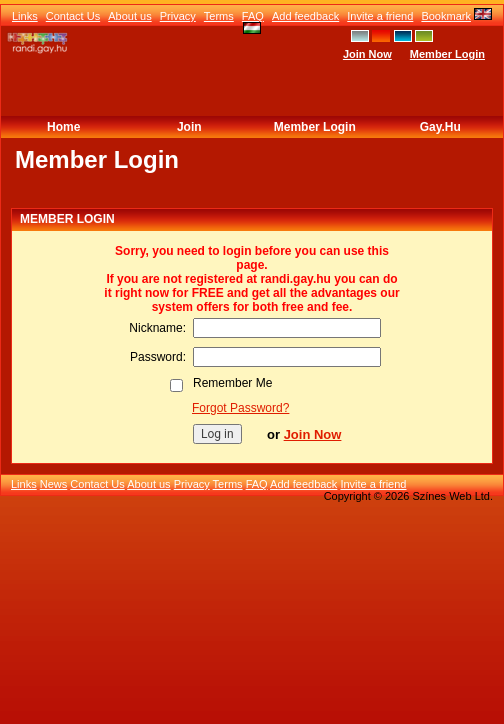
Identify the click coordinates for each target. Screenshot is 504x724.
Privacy (178, 16)
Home (63, 127)
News (54, 484)
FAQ (253, 16)
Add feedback (305, 16)
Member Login (447, 54)
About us (129, 16)
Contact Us (73, 16)
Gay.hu (440, 127)
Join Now (367, 54)
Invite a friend (380, 16)
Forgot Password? (240, 408)
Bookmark (446, 16)
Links (25, 16)
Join (189, 127)
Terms (219, 16)
